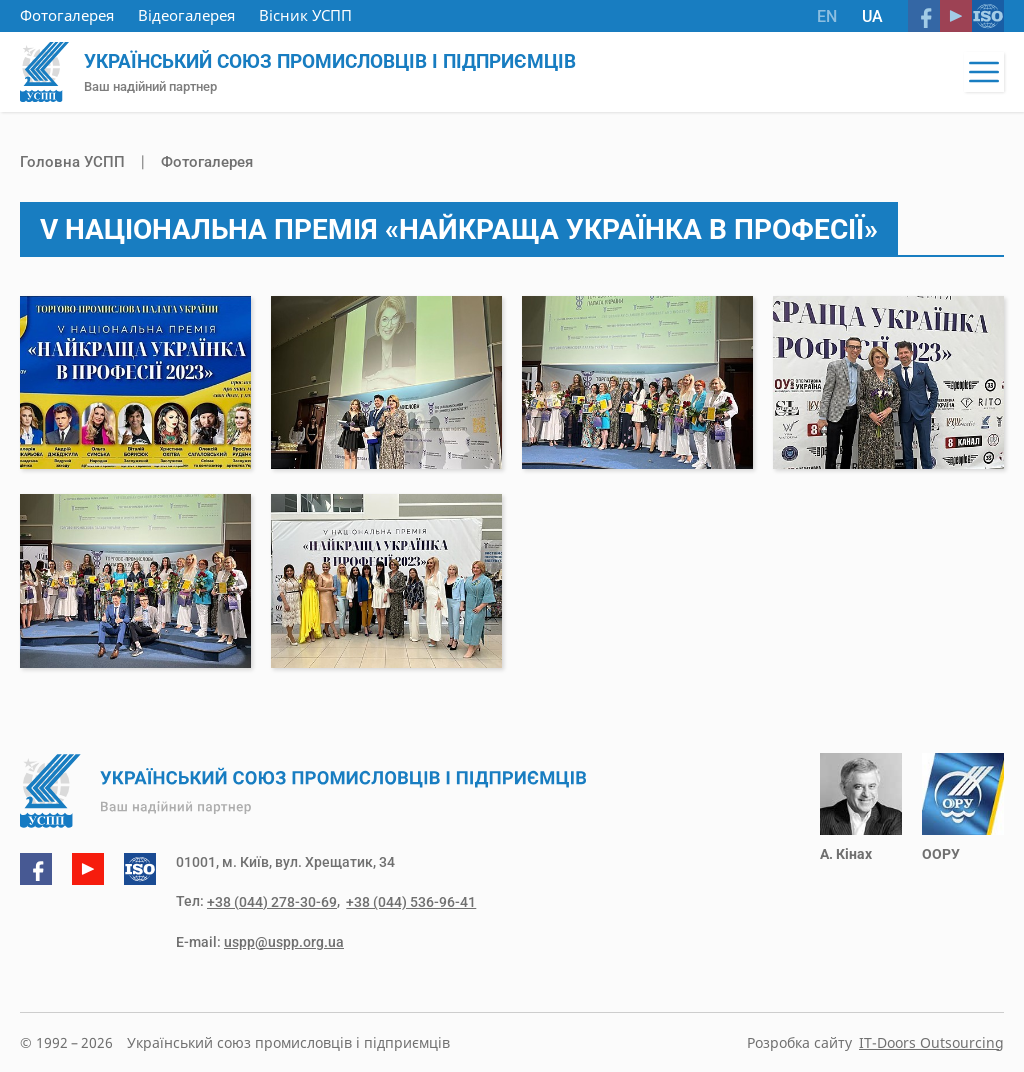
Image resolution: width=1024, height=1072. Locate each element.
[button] (984, 72)
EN (827, 16)
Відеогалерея (186, 15)
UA (872, 16)
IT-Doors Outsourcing (931, 1042)
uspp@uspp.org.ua (284, 942)
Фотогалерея (67, 15)
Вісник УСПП (305, 15)
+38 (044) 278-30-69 (272, 903)
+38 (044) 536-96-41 (408, 903)
